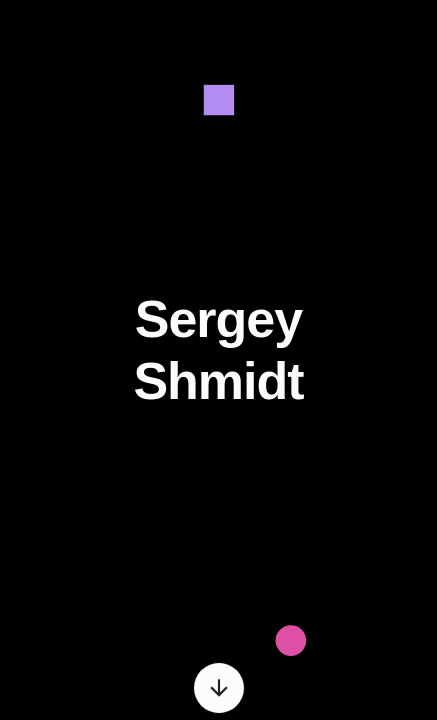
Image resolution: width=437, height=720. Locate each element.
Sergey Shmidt (218, 350)
